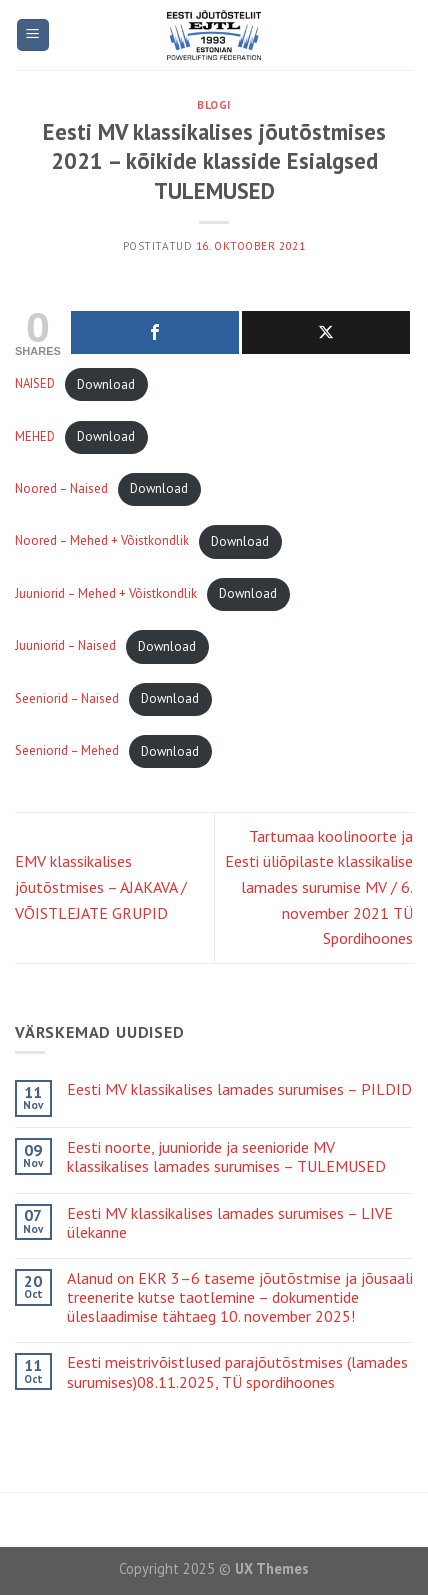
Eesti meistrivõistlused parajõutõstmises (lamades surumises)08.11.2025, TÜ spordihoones (237, 1372)
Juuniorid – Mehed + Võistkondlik (106, 593)
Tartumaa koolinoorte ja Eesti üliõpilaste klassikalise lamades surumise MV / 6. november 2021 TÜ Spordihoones (319, 887)
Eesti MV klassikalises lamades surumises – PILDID (239, 1089)
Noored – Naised (61, 488)
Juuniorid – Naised (65, 646)
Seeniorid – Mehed (67, 751)
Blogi (214, 105)
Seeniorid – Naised (67, 698)
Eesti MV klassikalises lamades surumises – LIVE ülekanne (230, 1223)
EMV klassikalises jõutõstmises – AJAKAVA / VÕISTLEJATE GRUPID (101, 886)
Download (106, 384)
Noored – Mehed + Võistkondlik (102, 541)
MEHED (35, 436)
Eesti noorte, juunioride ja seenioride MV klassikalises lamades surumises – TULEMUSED (226, 1157)
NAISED (35, 384)
